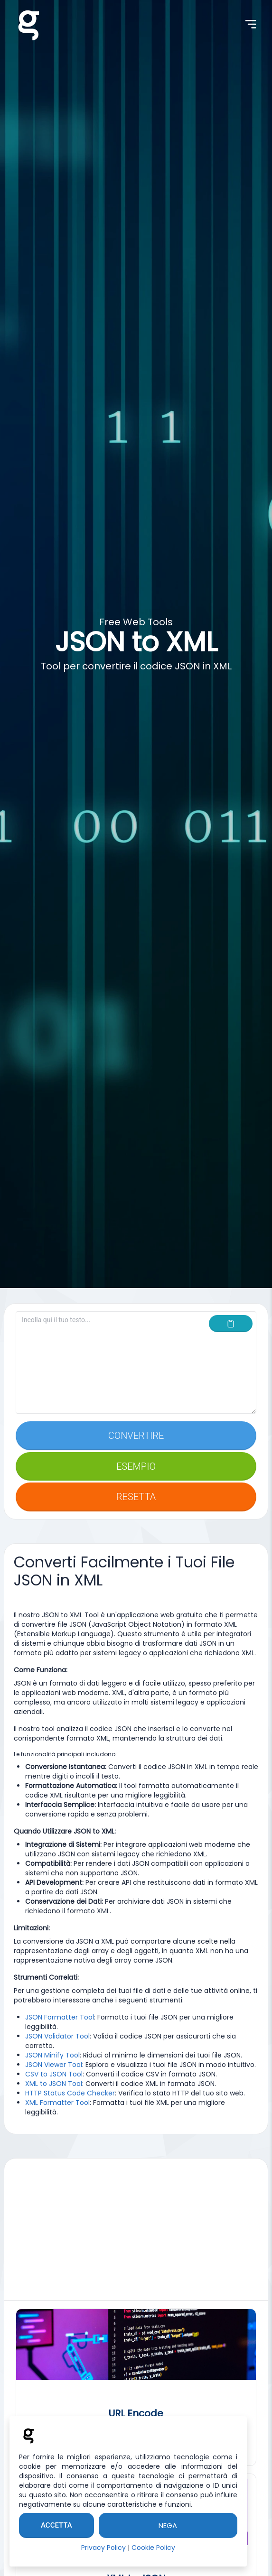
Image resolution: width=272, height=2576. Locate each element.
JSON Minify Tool (52, 2055)
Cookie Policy (153, 2547)
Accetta (56, 2525)
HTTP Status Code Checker (70, 2093)
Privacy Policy (103, 2547)
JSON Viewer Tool (53, 2064)
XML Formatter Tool (57, 2102)
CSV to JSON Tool (54, 2074)
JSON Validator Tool (57, 2036)
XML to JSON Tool (53, 2083)
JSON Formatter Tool (59, 2017)
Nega (168, 2525)
